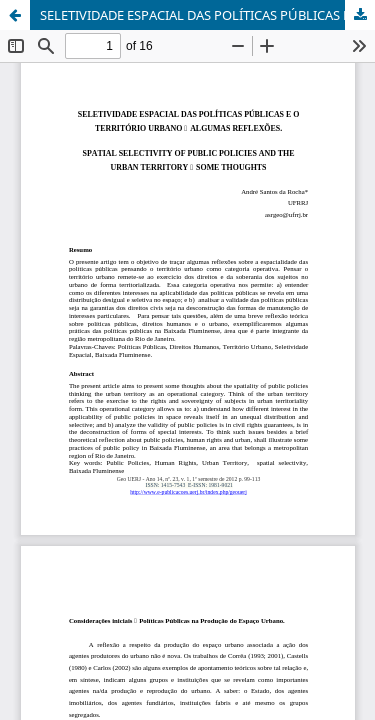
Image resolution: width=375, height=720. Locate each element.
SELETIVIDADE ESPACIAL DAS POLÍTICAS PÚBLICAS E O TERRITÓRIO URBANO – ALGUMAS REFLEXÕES (207, 15)
